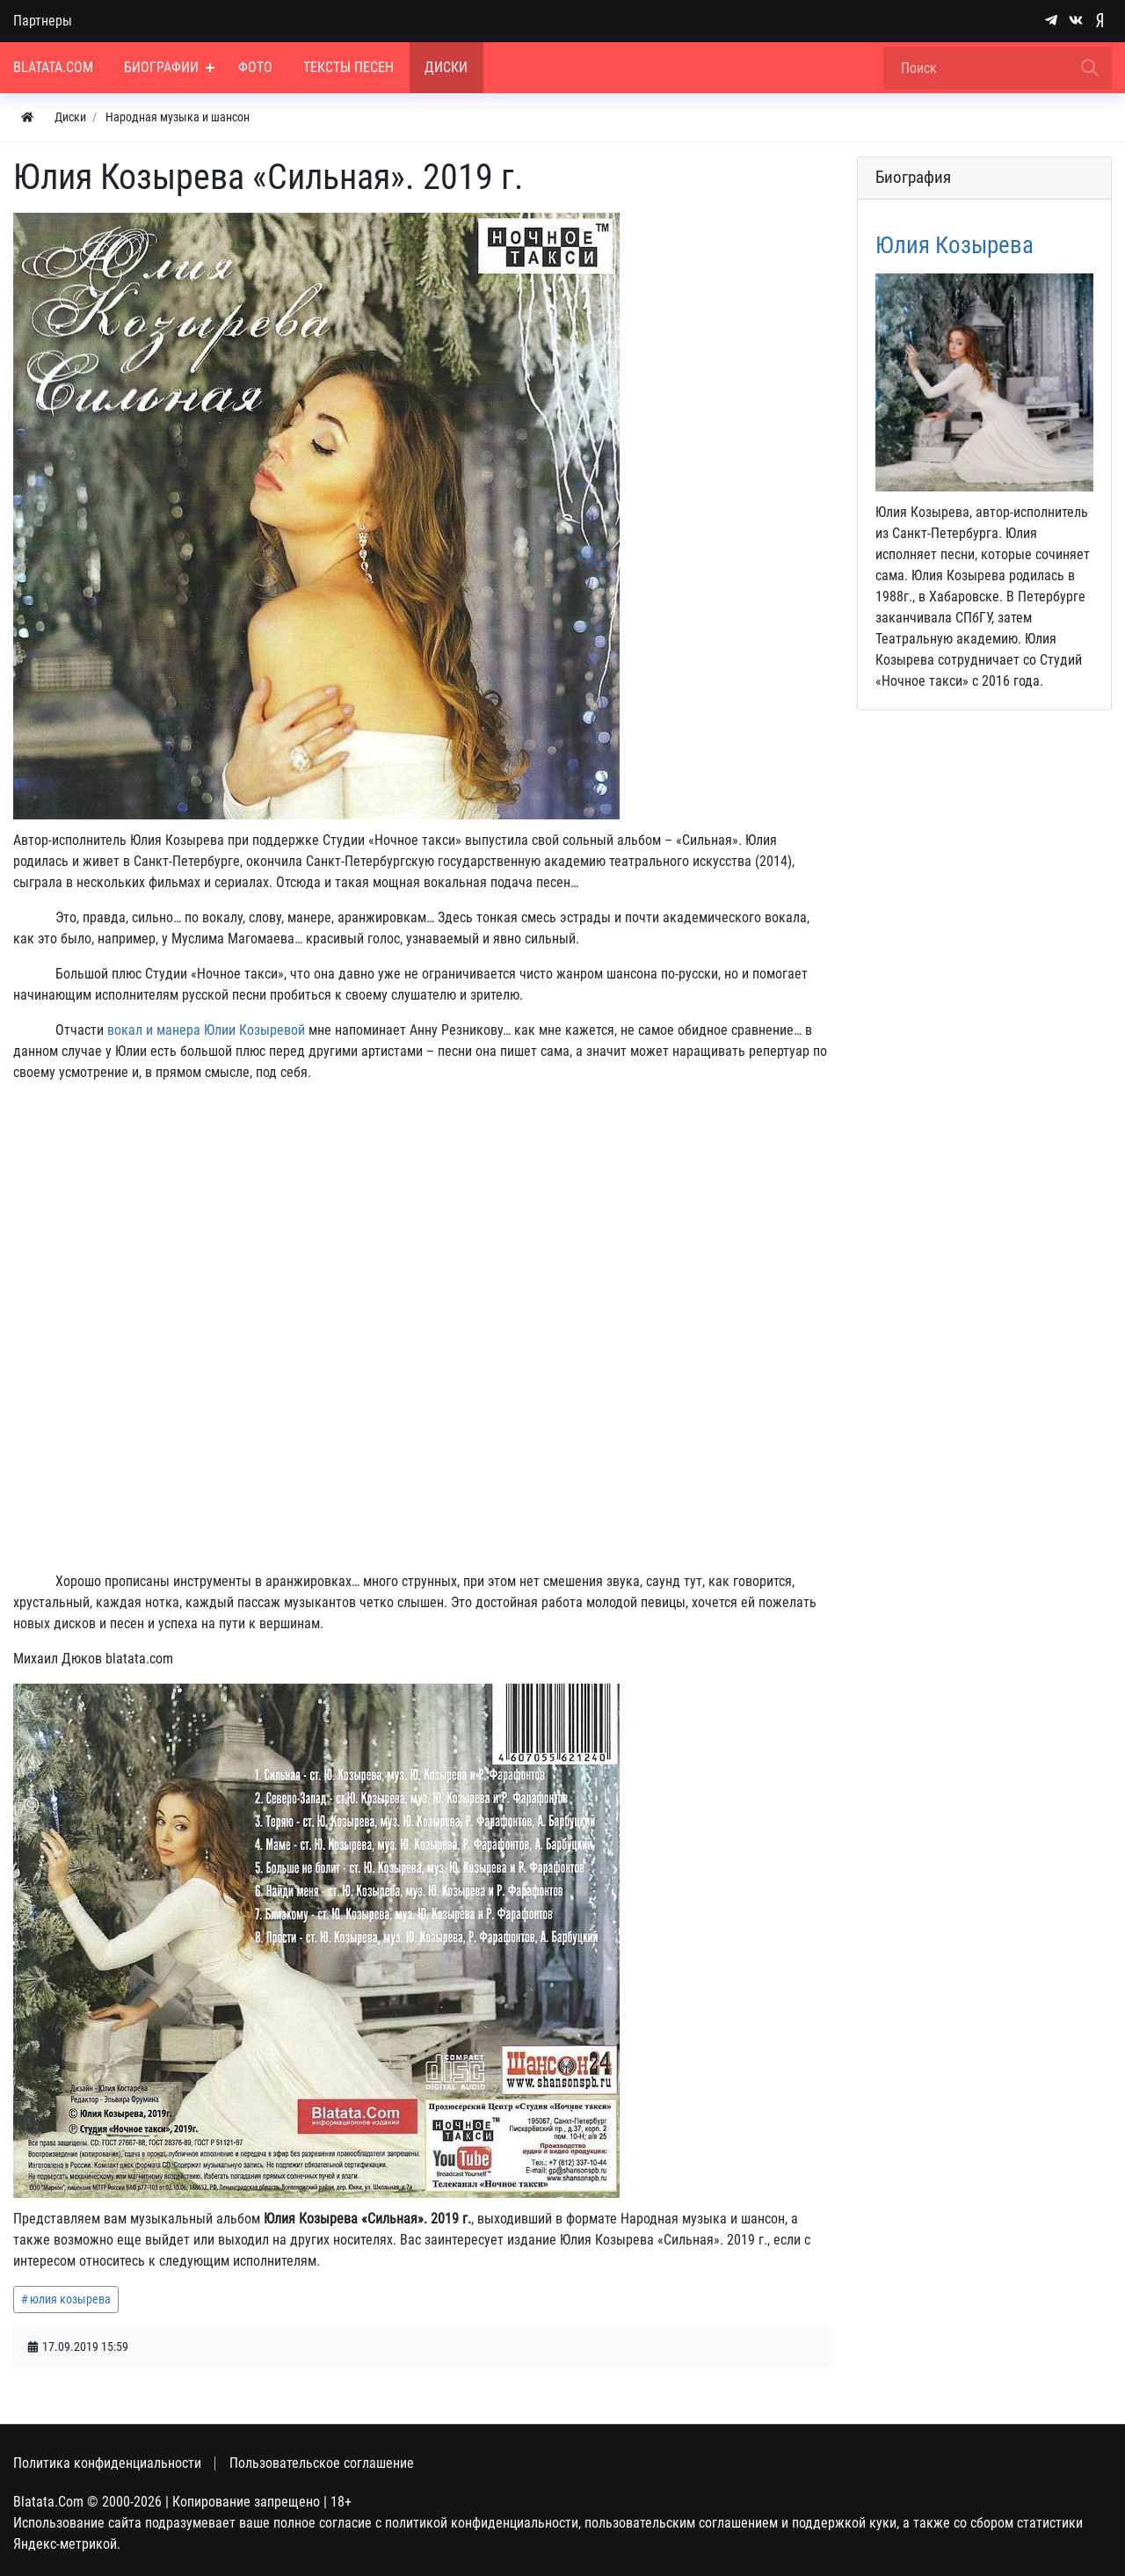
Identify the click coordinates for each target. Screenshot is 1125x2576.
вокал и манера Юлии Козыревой (206, 1030)
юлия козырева (70, 2299)
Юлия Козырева (954, 245)
